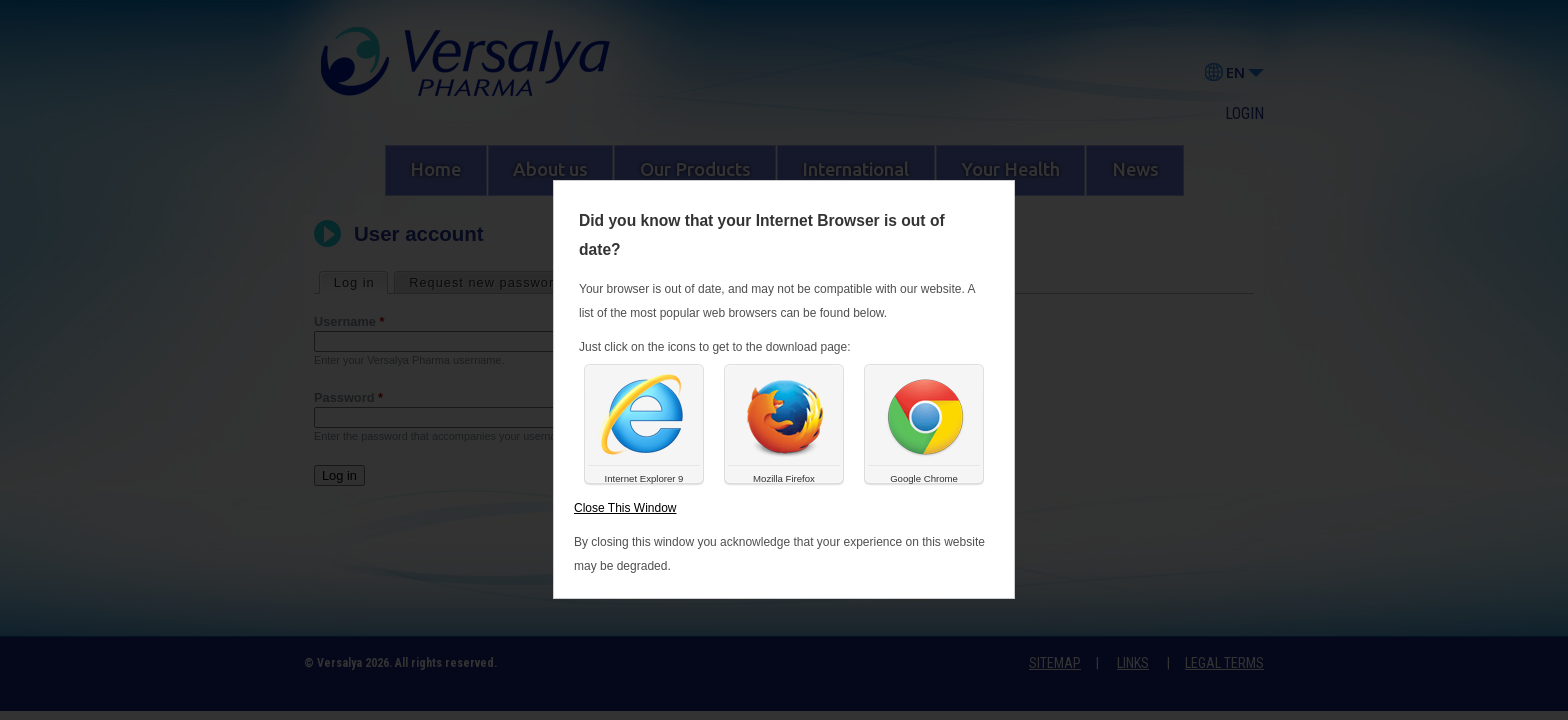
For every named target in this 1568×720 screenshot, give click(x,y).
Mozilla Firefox (784, 478)
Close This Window (625, 508)
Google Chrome (924, 478)
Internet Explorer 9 (644, 478)
